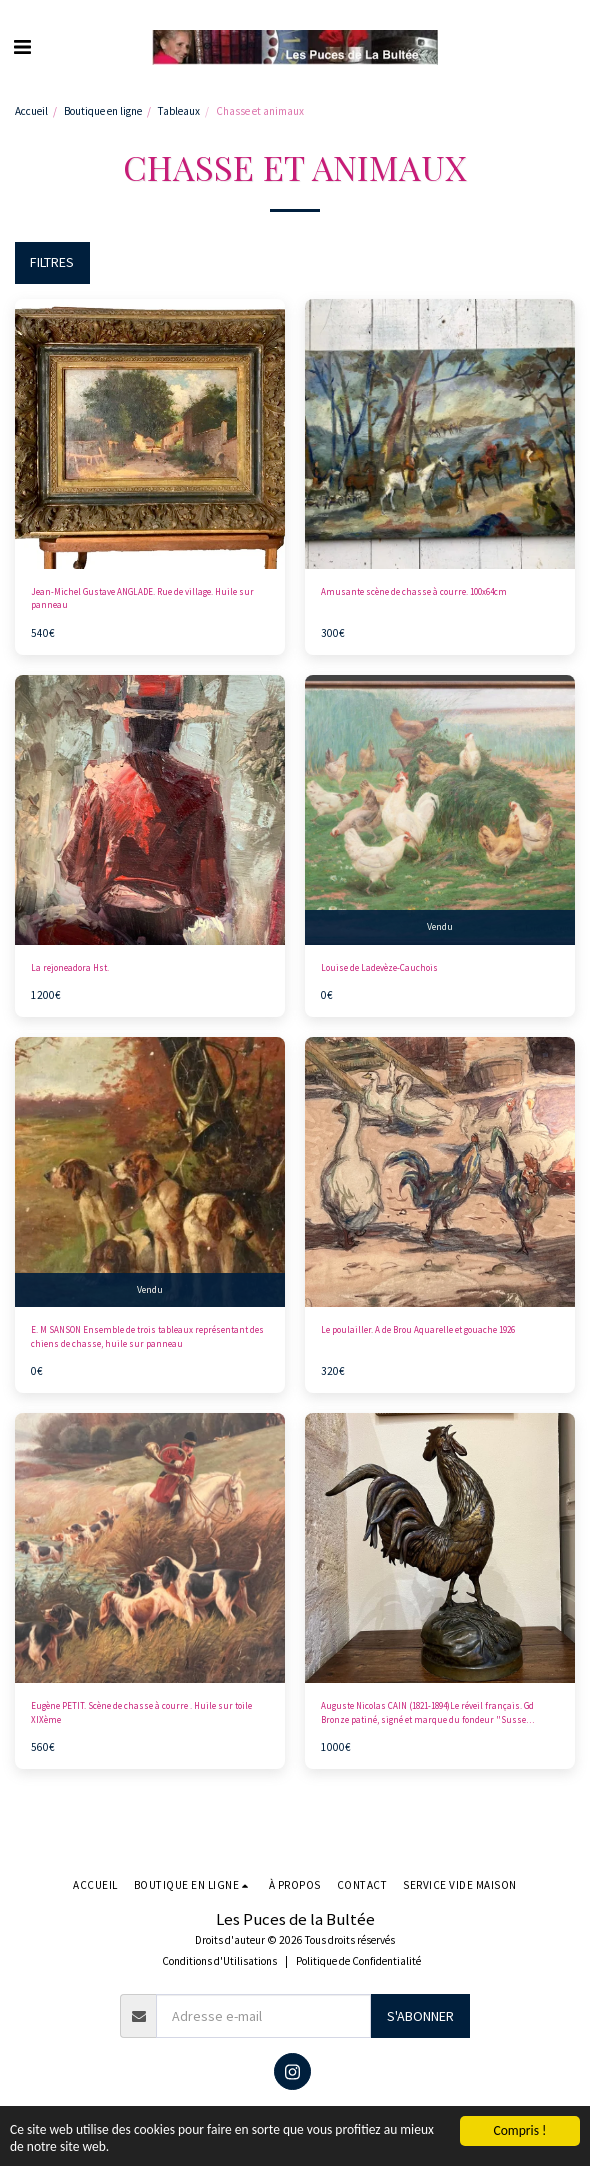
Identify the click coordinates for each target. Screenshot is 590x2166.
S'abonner (420, 2016)
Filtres (52, 262)
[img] (150, 434)
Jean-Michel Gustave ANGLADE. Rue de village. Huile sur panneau (142, 598)
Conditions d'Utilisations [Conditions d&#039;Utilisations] (219, 1961)
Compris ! (519, 2129)
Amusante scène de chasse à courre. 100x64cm (414, 591)
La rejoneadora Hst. (70, 967)
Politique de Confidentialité (358, 1961)
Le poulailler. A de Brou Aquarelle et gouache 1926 (418, 1329)
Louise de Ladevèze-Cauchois (379, 967)
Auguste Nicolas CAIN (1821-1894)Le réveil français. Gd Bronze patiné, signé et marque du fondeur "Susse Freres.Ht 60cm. (427, 1713)
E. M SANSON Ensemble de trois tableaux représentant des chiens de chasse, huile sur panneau (147, 1336)
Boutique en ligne (103, 111)
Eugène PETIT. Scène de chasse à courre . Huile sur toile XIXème (141, 1712)
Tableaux (179, 111)
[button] (22, 46)
